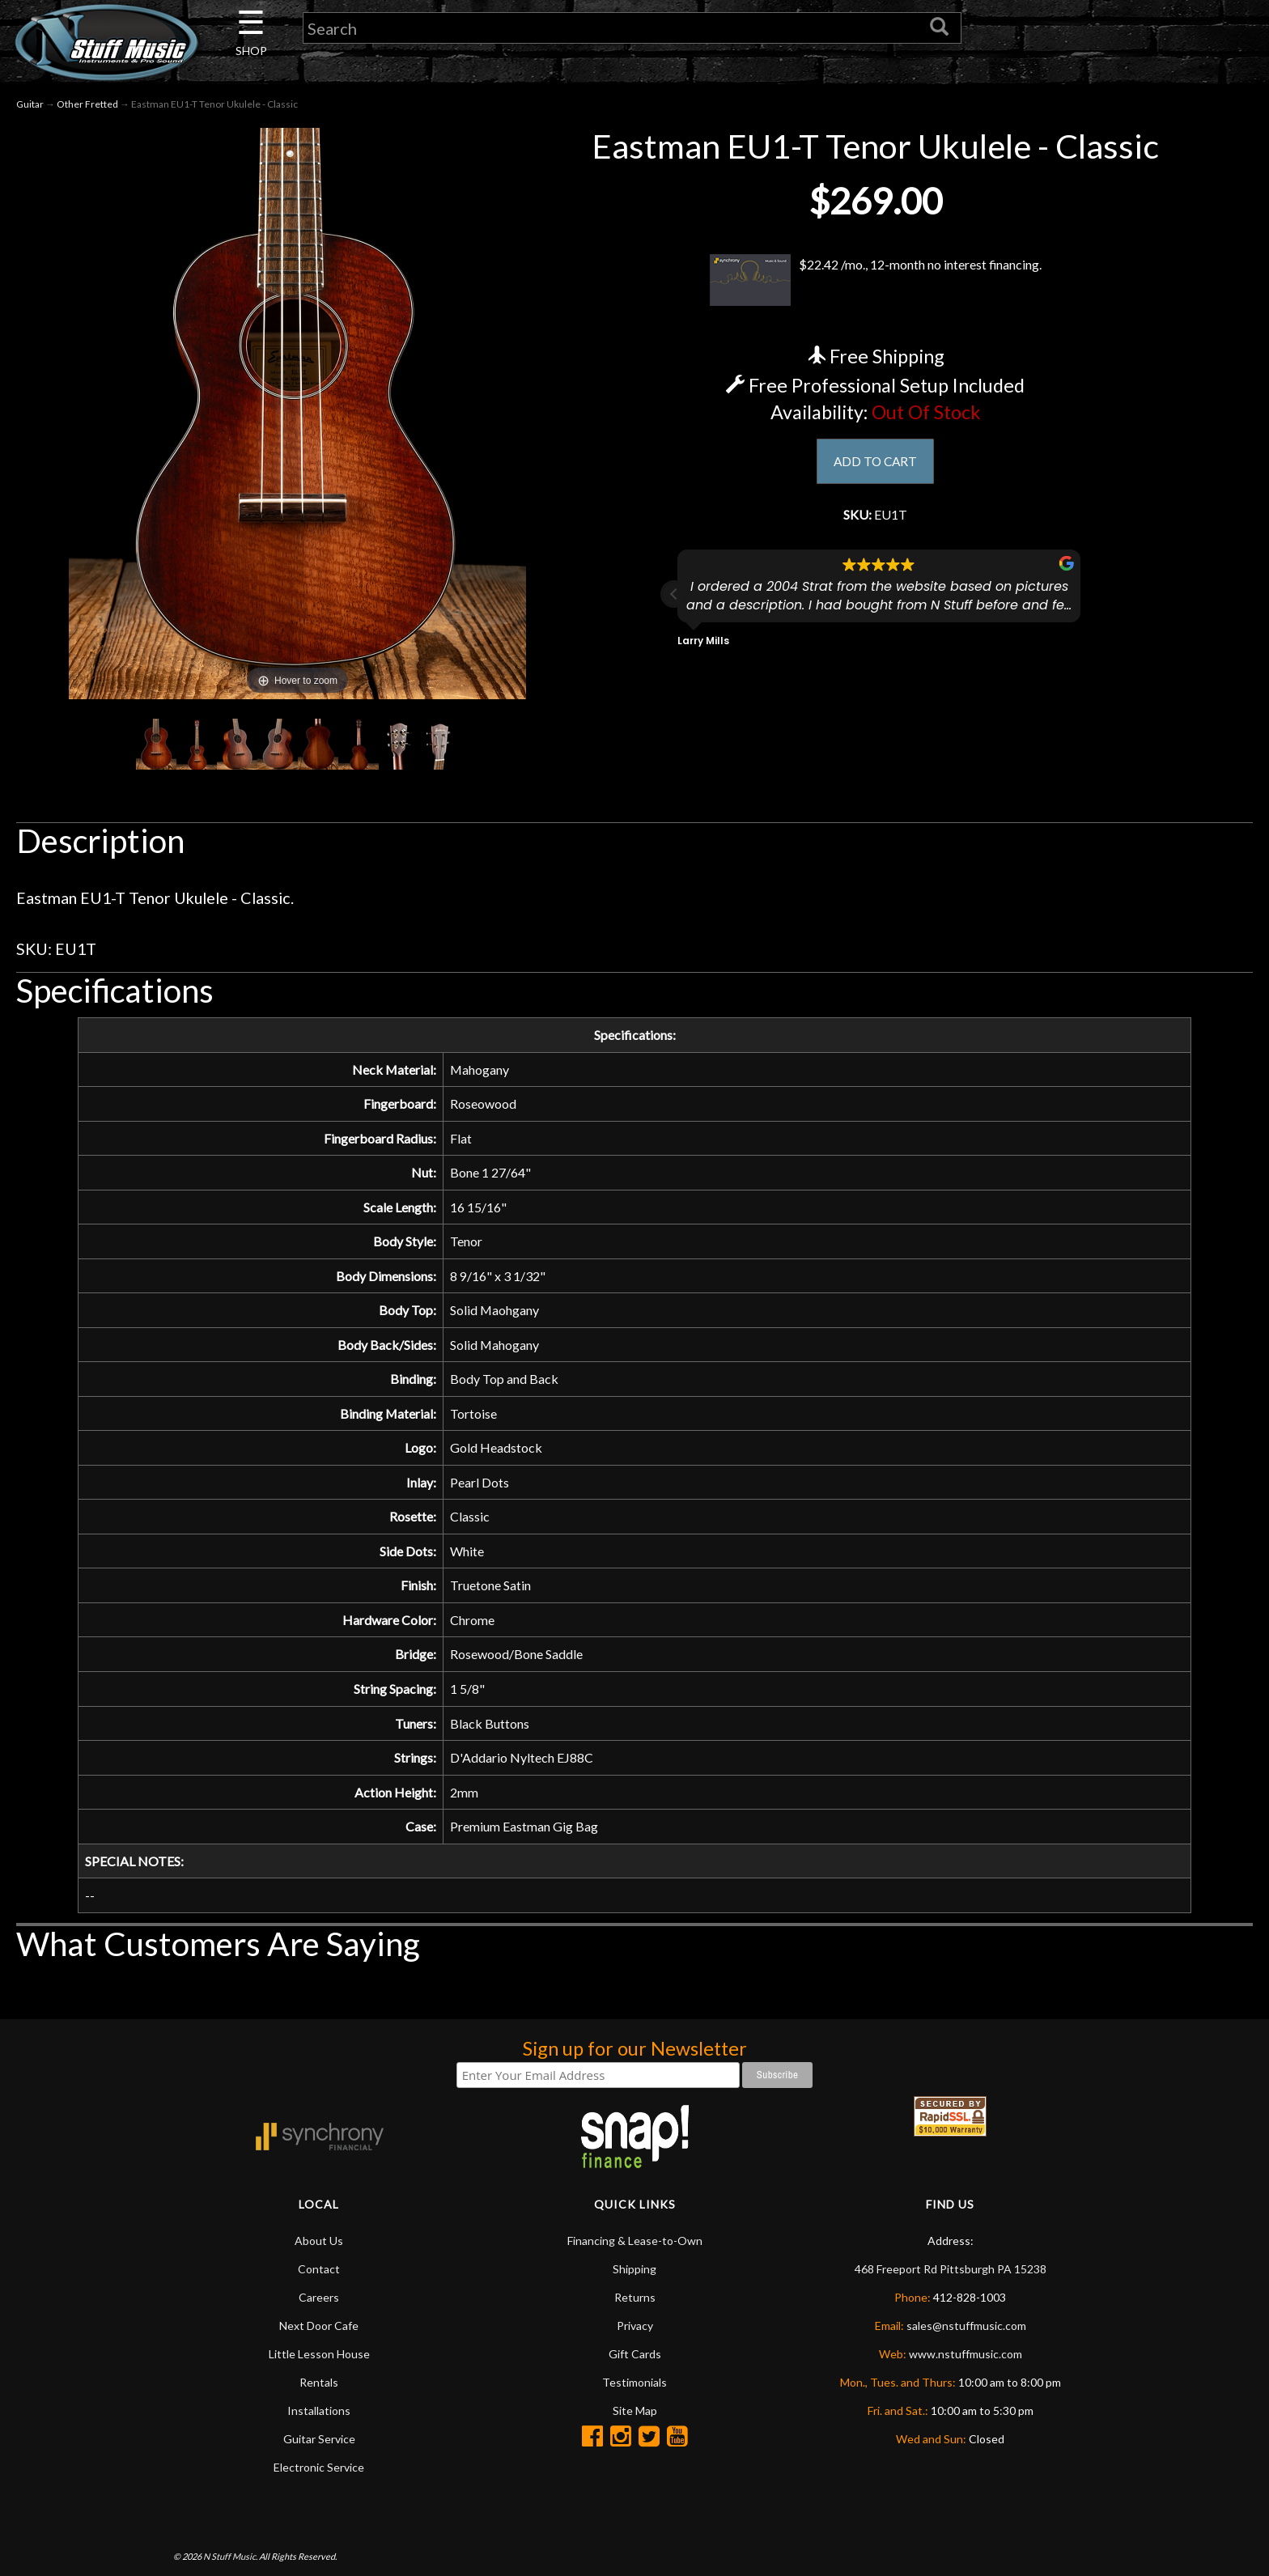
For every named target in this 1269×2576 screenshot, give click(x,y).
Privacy (635, 2389)
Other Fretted (87, 104)
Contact (319, 2333)
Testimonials (634, 2446)
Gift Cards (635, 2418)
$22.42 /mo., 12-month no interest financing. (875, 280)
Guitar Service (319, 2503)
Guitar (30, 104)
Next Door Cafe (319, 2389)
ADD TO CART (875, 463)
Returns (635, 2361)
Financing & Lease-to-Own (634, 2304)
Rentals (318, 2446)
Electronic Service (319, 2531)
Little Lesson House (319, 2418)
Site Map (635, 2474)
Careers (319, 2361)
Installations (318, 2474)
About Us (319, 2304)
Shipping (634, 2333)
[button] (674, 600)
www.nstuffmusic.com (965, 2418)
